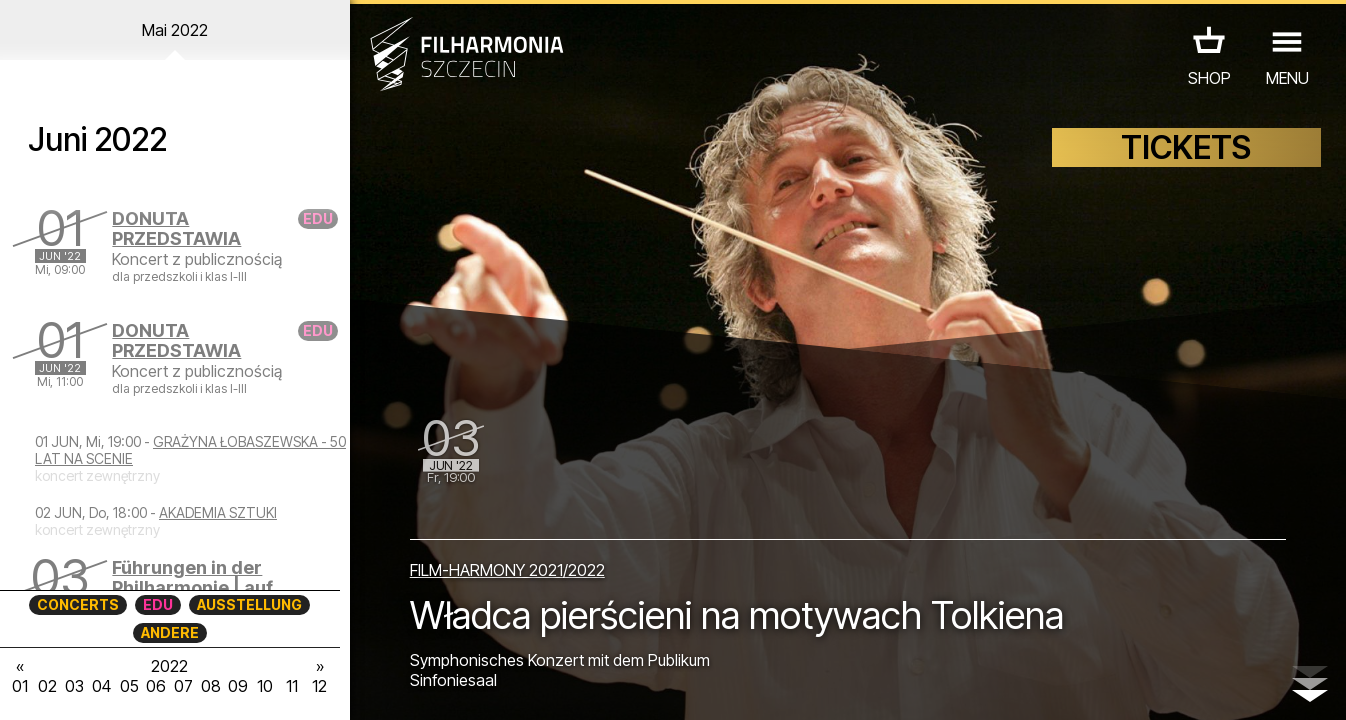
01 (20, 686)
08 (211, 686)
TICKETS (1186, 147)
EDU (158, 604)
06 (156, 686)
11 (292, 686)
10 (265, 686)
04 (101, 686)
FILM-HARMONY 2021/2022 (507, 570)
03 (74, 686)
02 (47, 686)
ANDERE (170, 632)
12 (319, 686)
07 (183, 686)
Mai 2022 (175, 30)
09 (238, 686)
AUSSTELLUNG (249, 604)
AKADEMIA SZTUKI (218, 512)
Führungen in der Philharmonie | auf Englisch (192, 587)
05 (129, 686)
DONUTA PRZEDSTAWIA (176, 228)
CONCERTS (78, 604)
